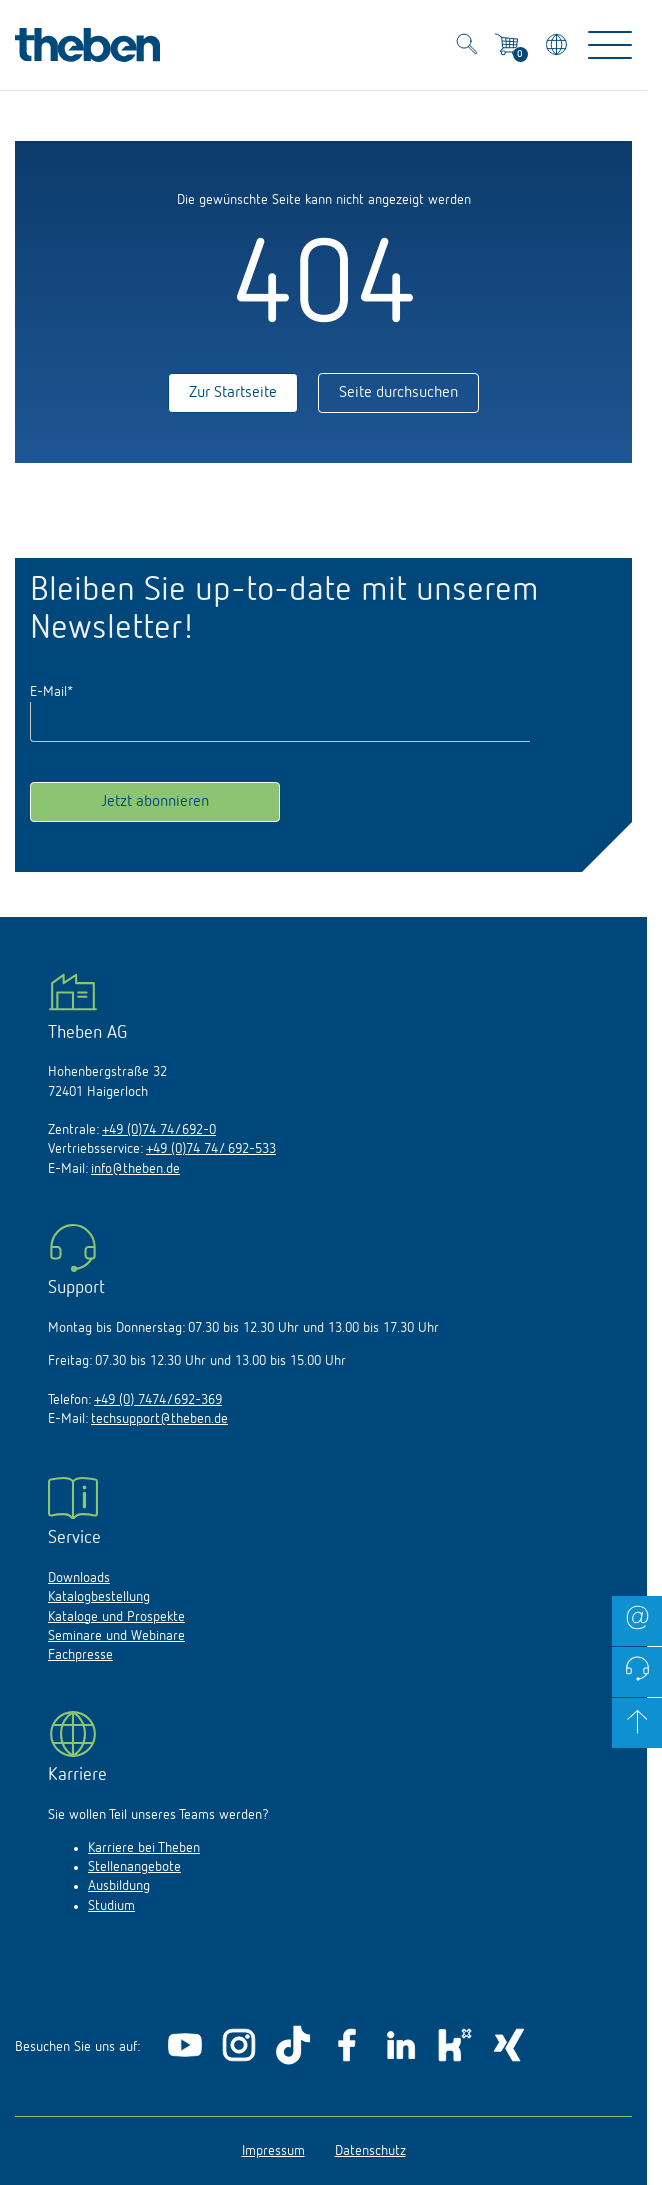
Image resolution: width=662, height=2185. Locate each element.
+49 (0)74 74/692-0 (159, 1130)
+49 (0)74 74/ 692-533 (211, 1149)
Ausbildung (119, 1886)
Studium (111, 1906)
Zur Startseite (233, 393)
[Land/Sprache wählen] (558, 47)
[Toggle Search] (467, 47)
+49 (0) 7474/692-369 (158, 1400)
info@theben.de (135, 1169)
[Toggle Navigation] (610, 45)
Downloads (79, 1578)
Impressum (273, 2151)
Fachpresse (80, 1655)
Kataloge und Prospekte (116, 1617)
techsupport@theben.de (159, 1419)
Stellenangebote (134, 1867)
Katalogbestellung (99, 1597)
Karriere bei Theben (144, 1848)
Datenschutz (370, 2151)
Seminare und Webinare (116, 1636)
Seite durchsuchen (398, 393)
